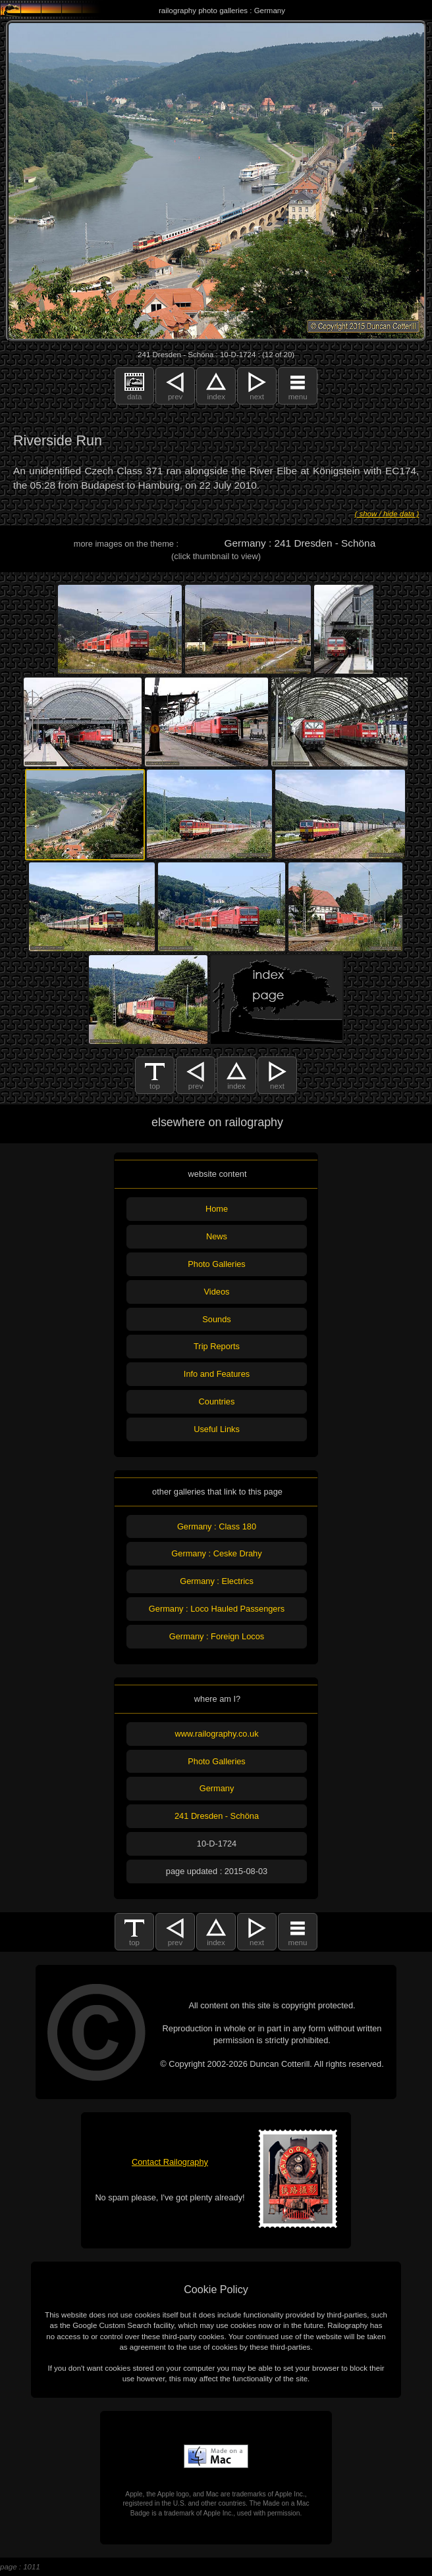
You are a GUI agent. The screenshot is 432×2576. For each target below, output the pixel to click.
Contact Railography (170, 2162)
